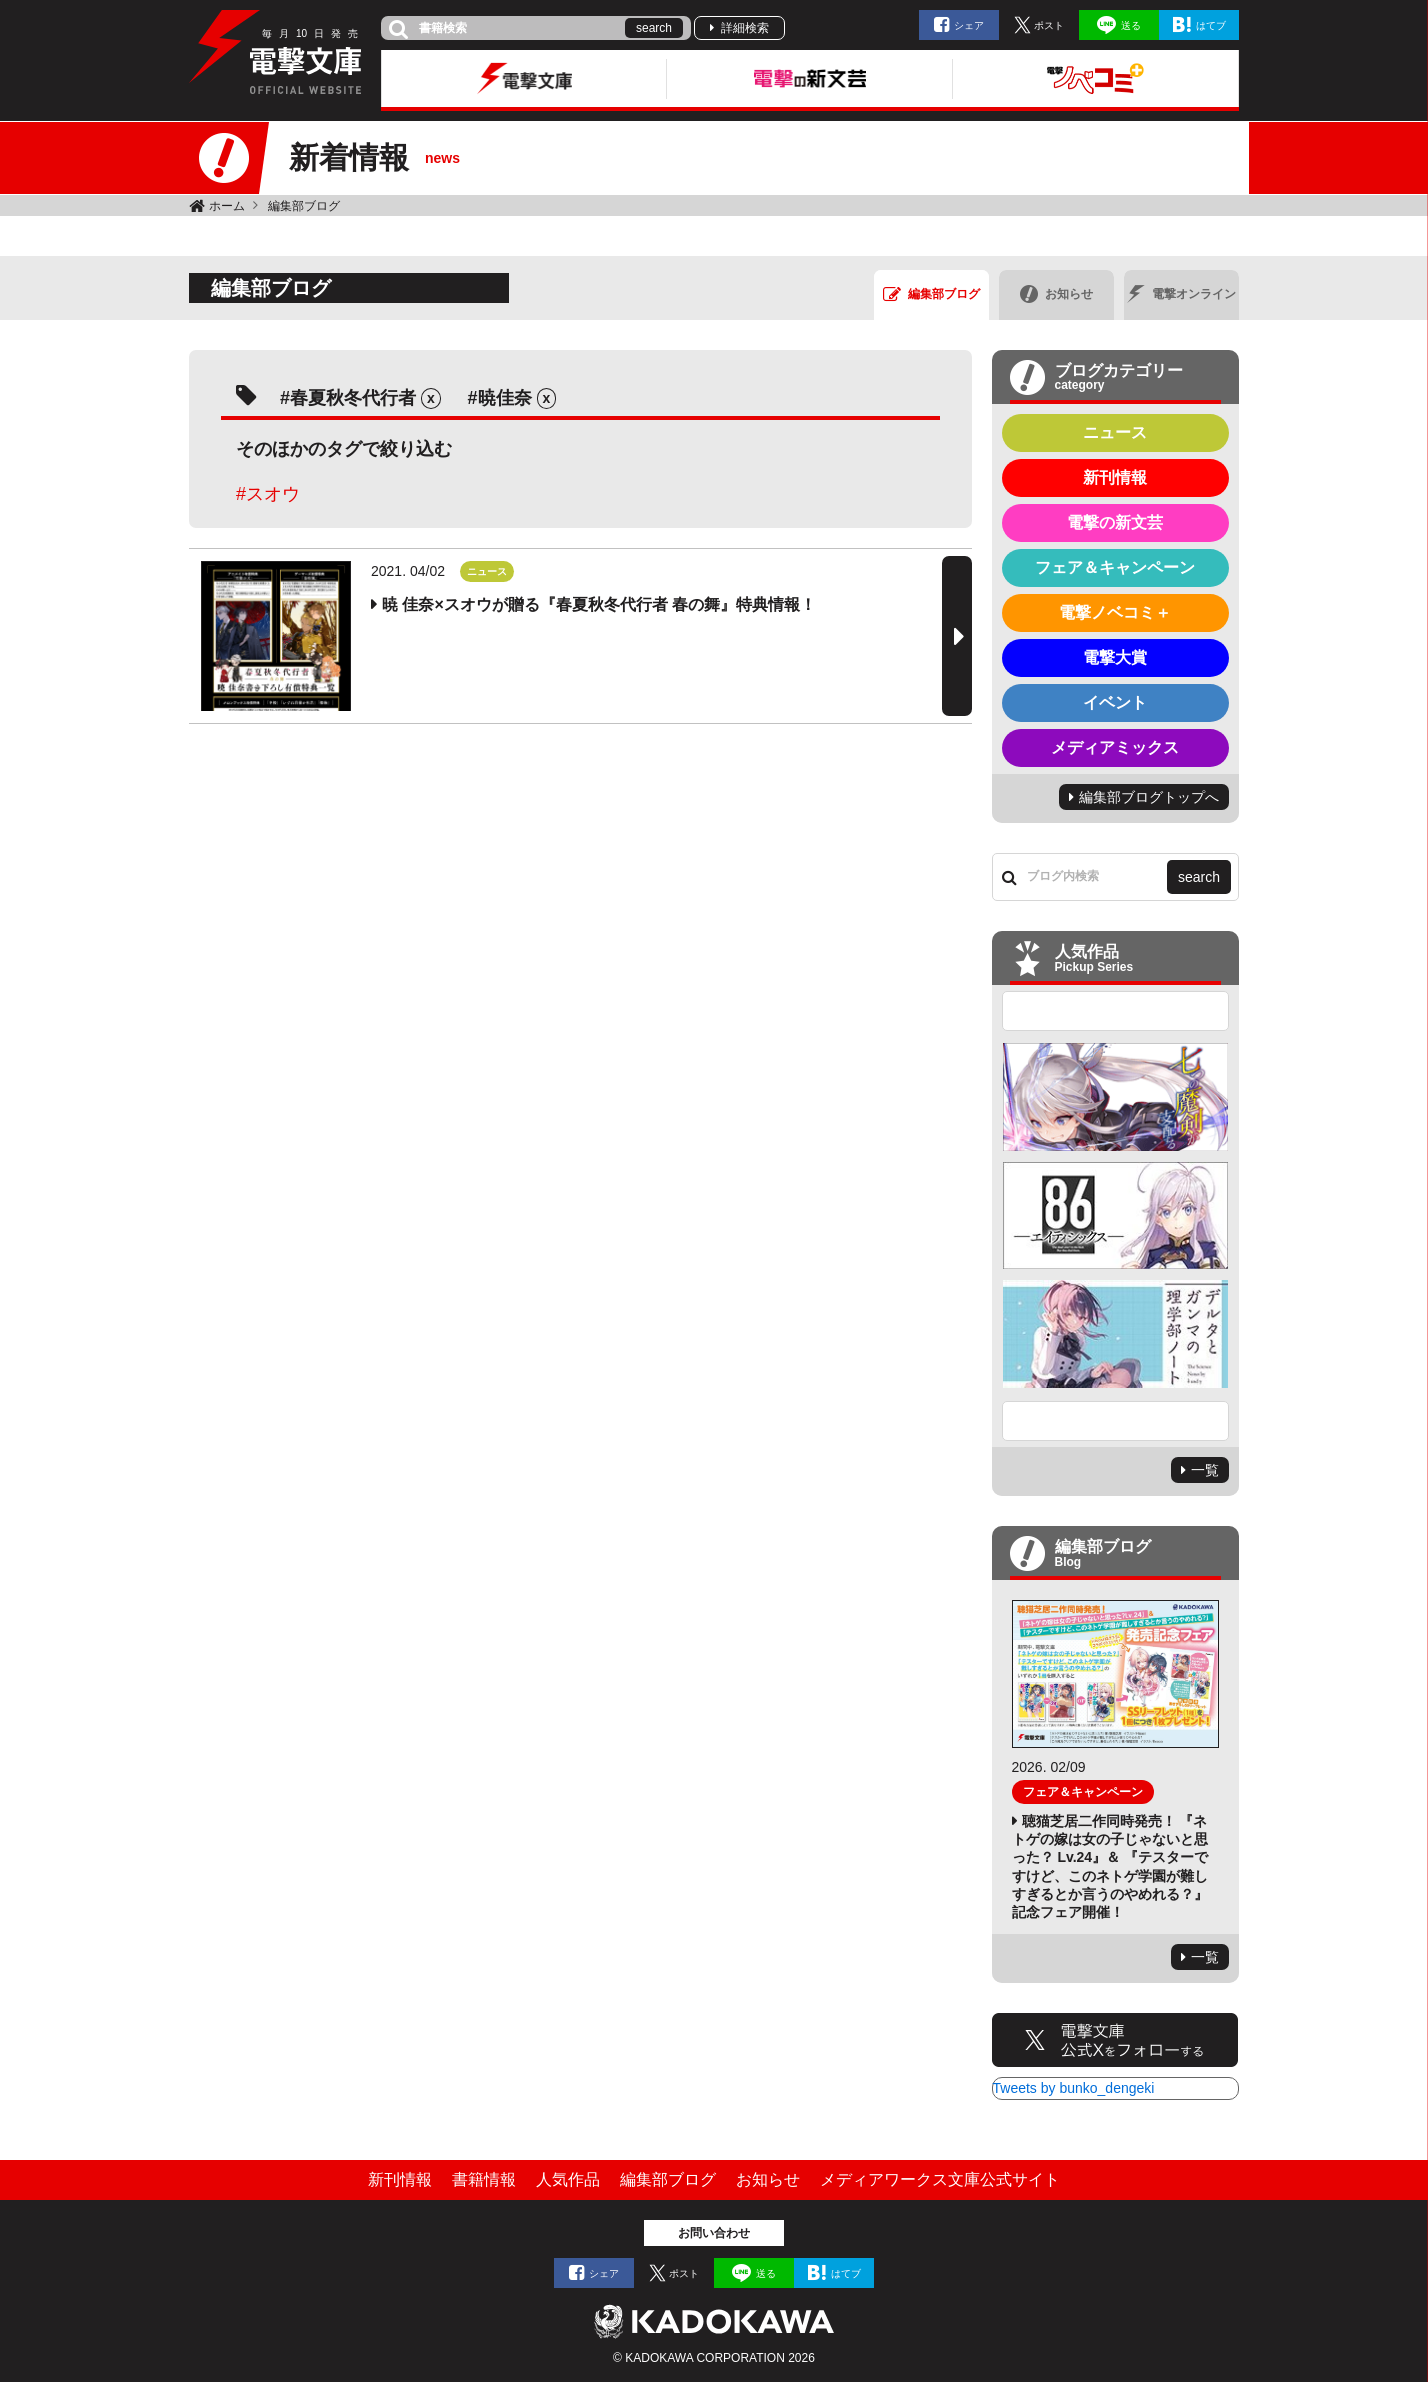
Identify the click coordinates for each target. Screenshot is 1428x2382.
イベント (1115, 702)
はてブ (1211, 25)
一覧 (1205, 1470)
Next (1116, 1421)
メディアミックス (1115, 747)
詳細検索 (745, 28)
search (654, 28)
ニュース (1115, 432)
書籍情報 (484, 2179)
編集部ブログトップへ (1149, 797)
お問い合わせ (714, 2233)
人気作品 (568, 2179)
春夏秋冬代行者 (353, 398)
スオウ (273, 494)
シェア (969, 25)
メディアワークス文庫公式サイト (940, 2179)
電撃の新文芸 (1115, 522)
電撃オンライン (1181, 294)
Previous (1116, 1011)
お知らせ (1056, 294)
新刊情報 (1115, 477)
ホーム (227, 206)
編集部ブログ (304, 206)
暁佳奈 (505, 398)
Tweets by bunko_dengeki (1074, 2088)
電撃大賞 (1115, 657)
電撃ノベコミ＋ (1115, 612)
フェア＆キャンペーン (1115, 567)
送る (1131, 25)
